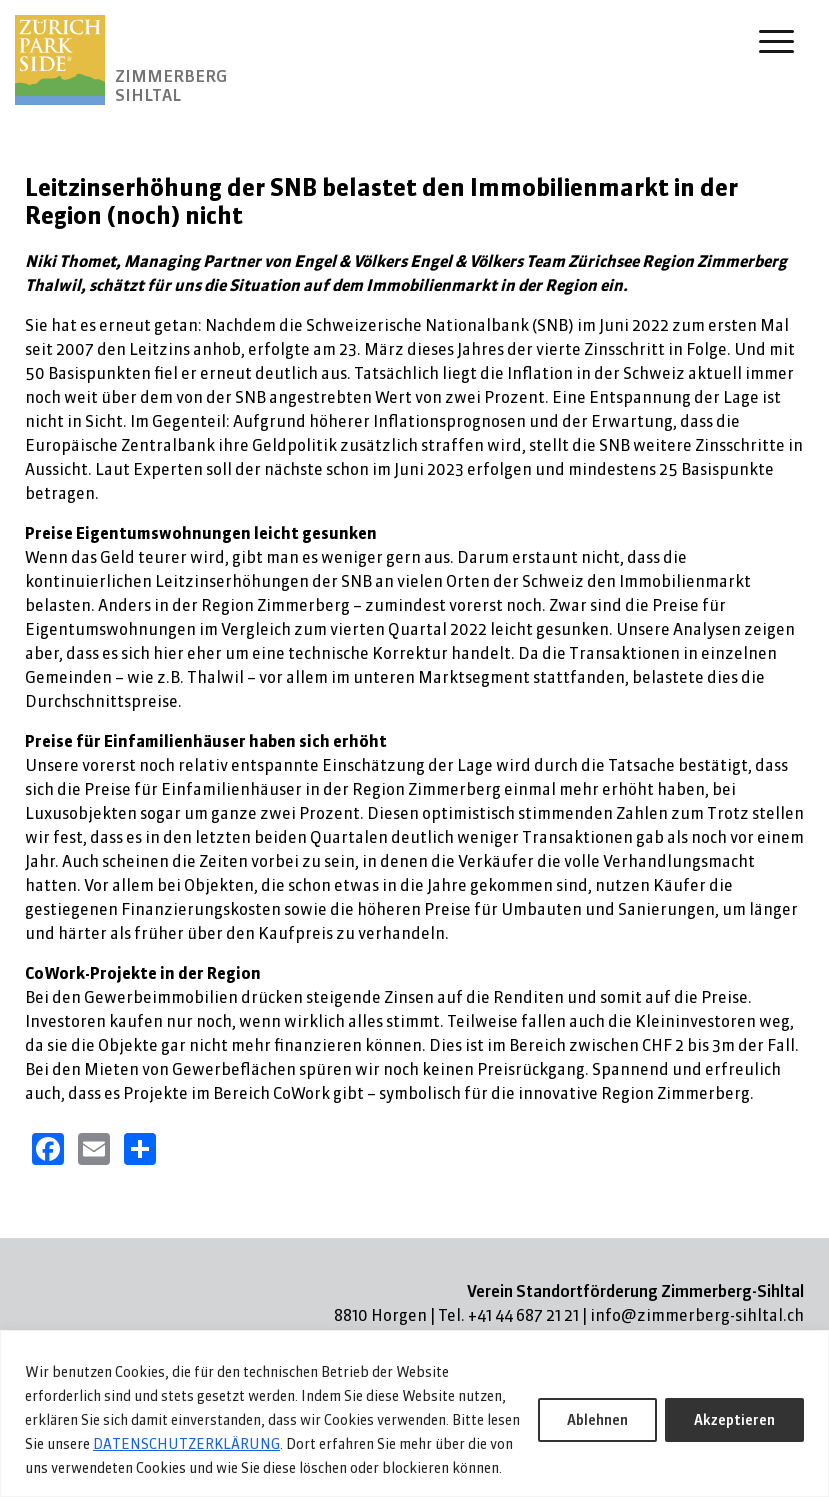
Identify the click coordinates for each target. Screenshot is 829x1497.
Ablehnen (597, 1420)
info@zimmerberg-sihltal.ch (697, 1315)
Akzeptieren (734, 1420)
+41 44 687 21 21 (523, 1315)
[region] (414, 1413)
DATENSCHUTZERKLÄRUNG (186, 1444)
